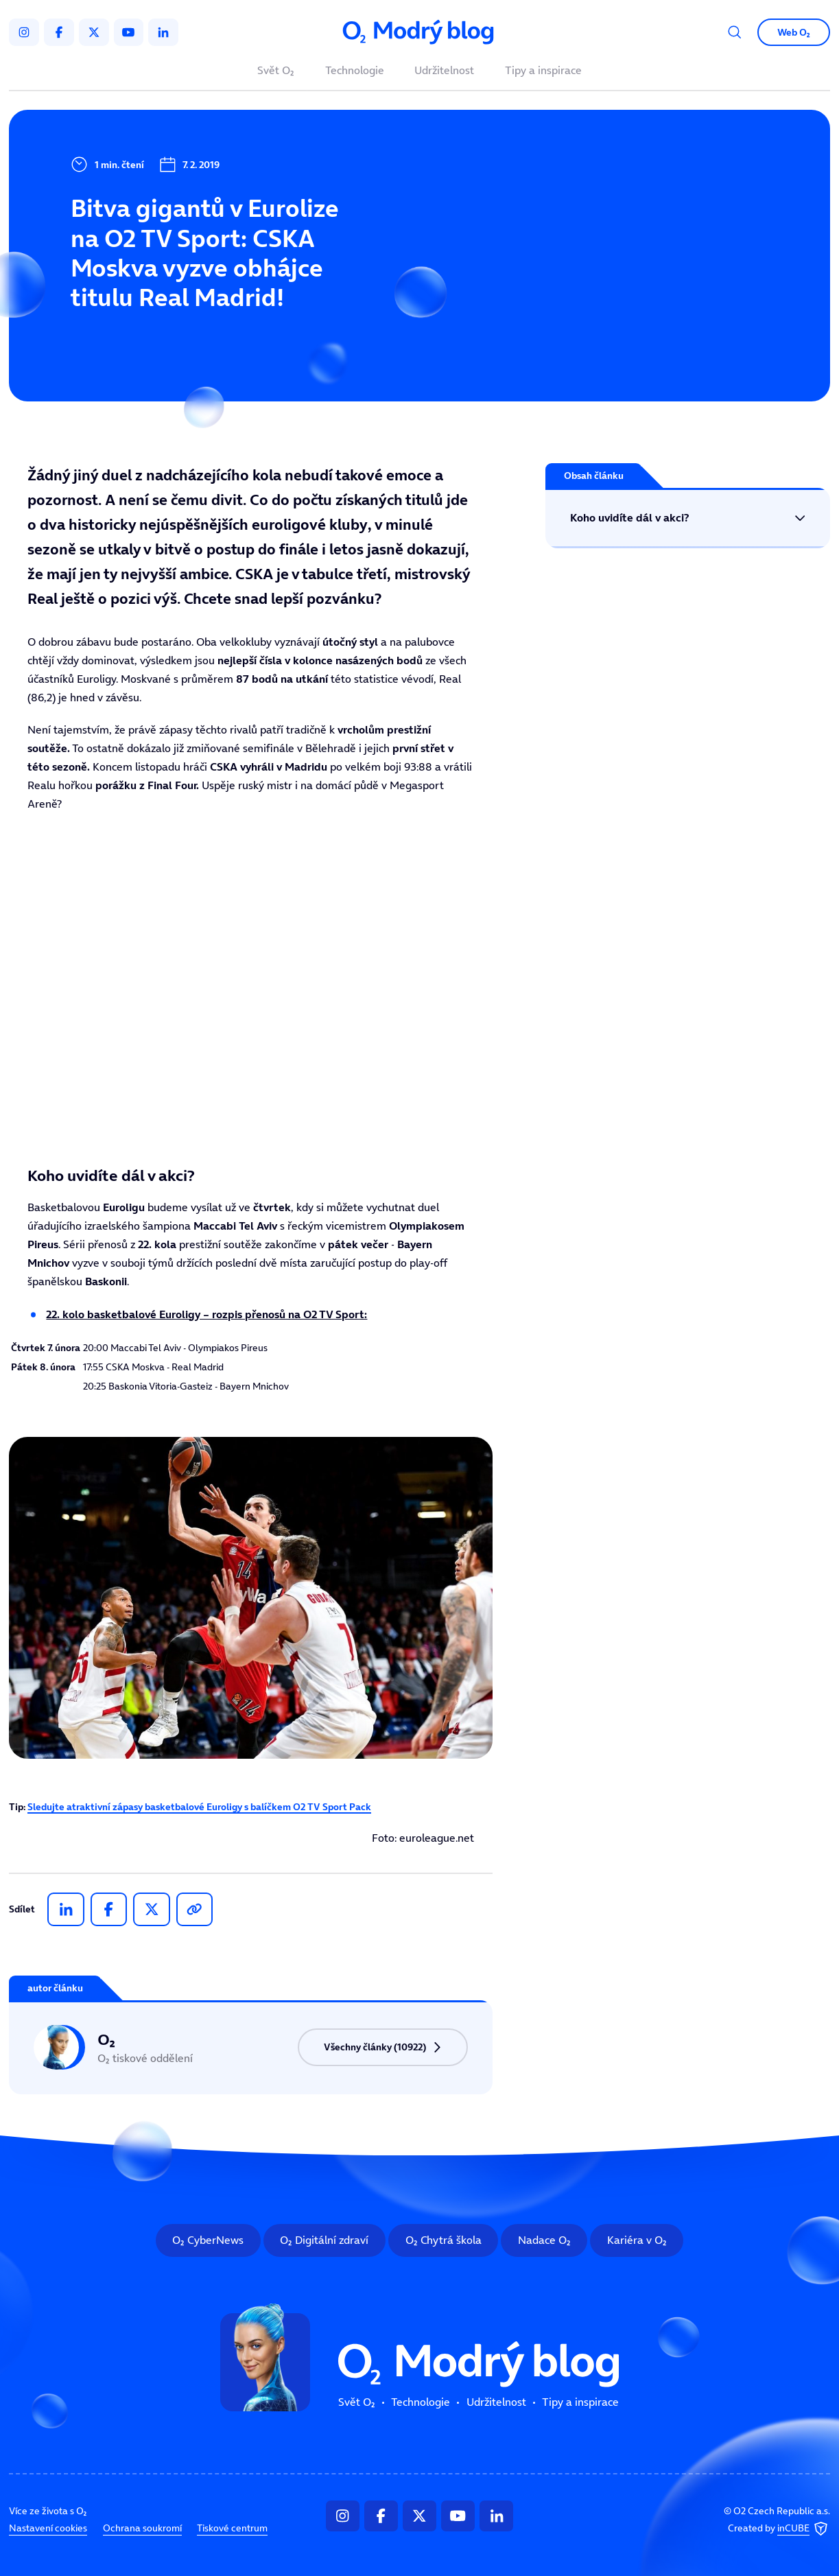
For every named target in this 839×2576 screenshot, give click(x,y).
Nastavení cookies (48, 2528)
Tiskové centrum (232, 2528)
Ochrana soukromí (142, 2528)
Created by (779, 2529)
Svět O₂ (275, 71)
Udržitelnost (444, 71)
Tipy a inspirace (543, 71)
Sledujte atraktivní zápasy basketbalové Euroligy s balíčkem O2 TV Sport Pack (199, 1807)
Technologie (354, 71)
